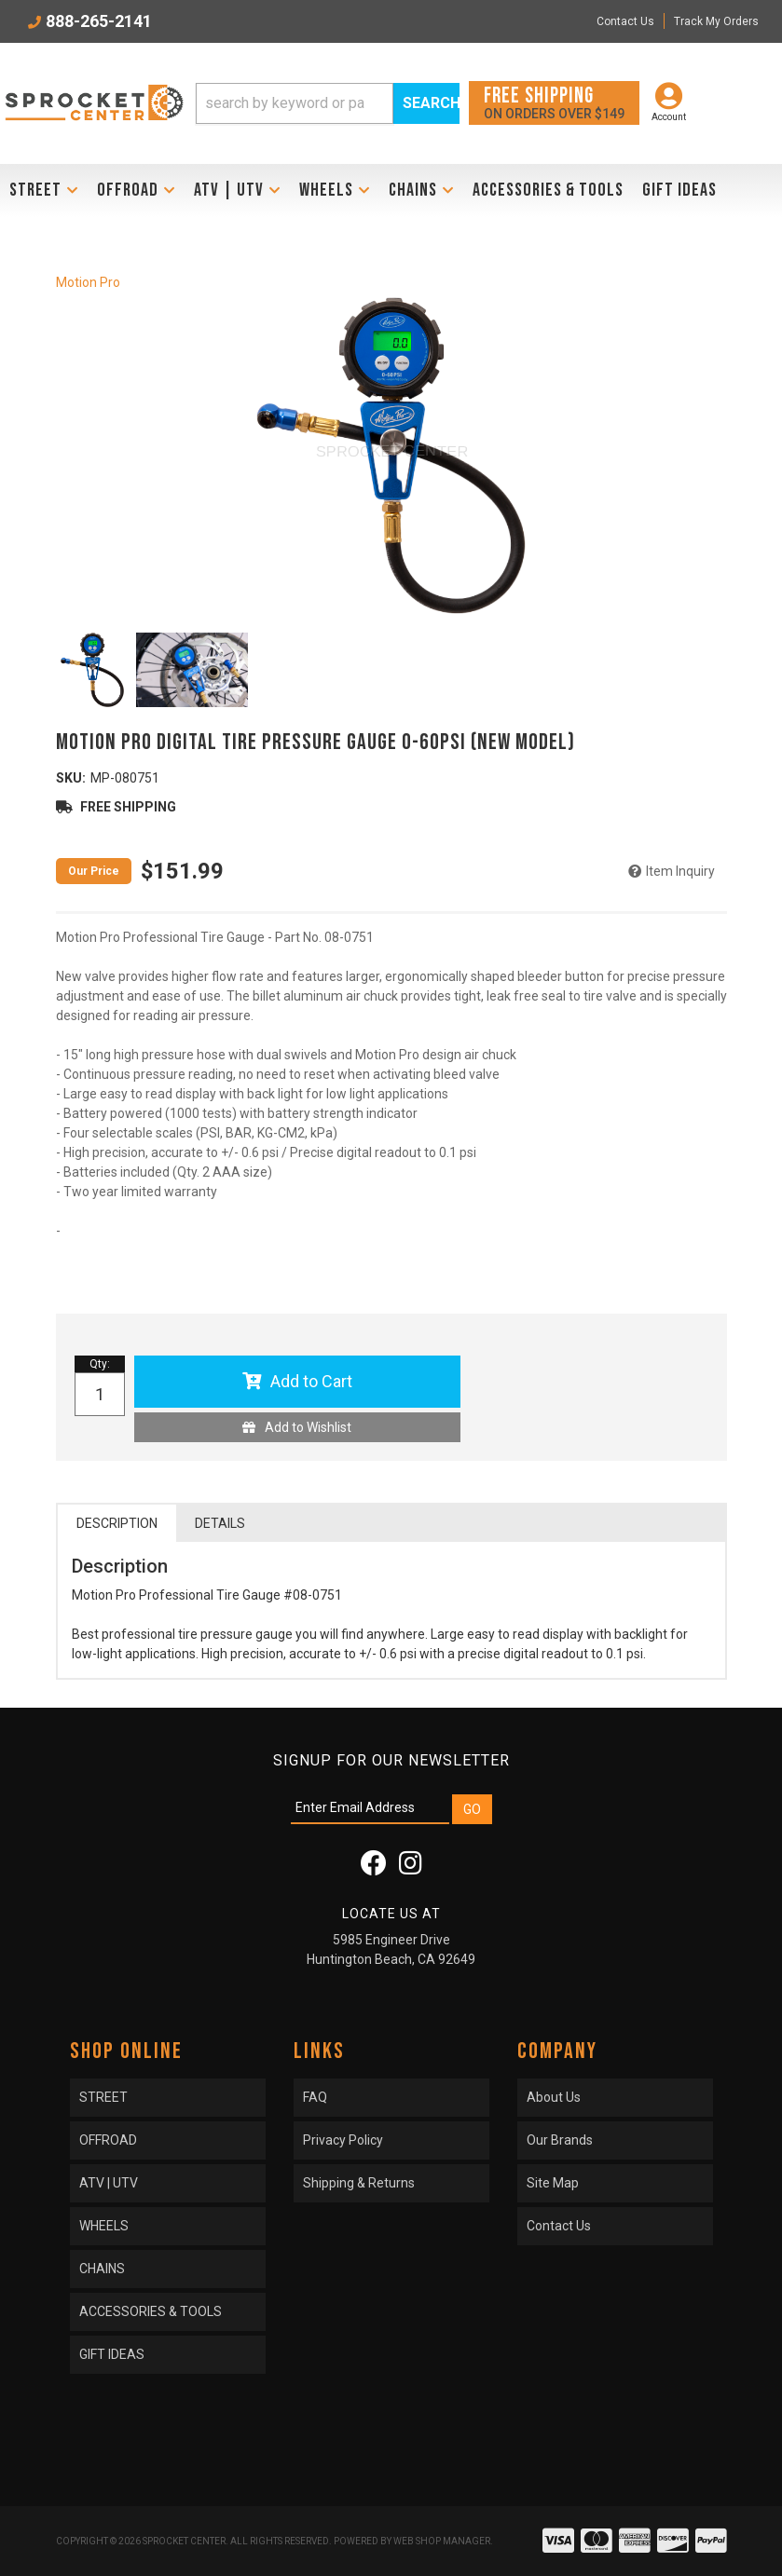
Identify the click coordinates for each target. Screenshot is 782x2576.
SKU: (71, 777)
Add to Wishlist (308, 1427)
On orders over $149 (554, 102)
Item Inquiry (680, 871)
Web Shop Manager (441, 2541)
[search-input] (295, 103)
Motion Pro (88, 282)
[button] (328, 103)
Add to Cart (311, 1381)
